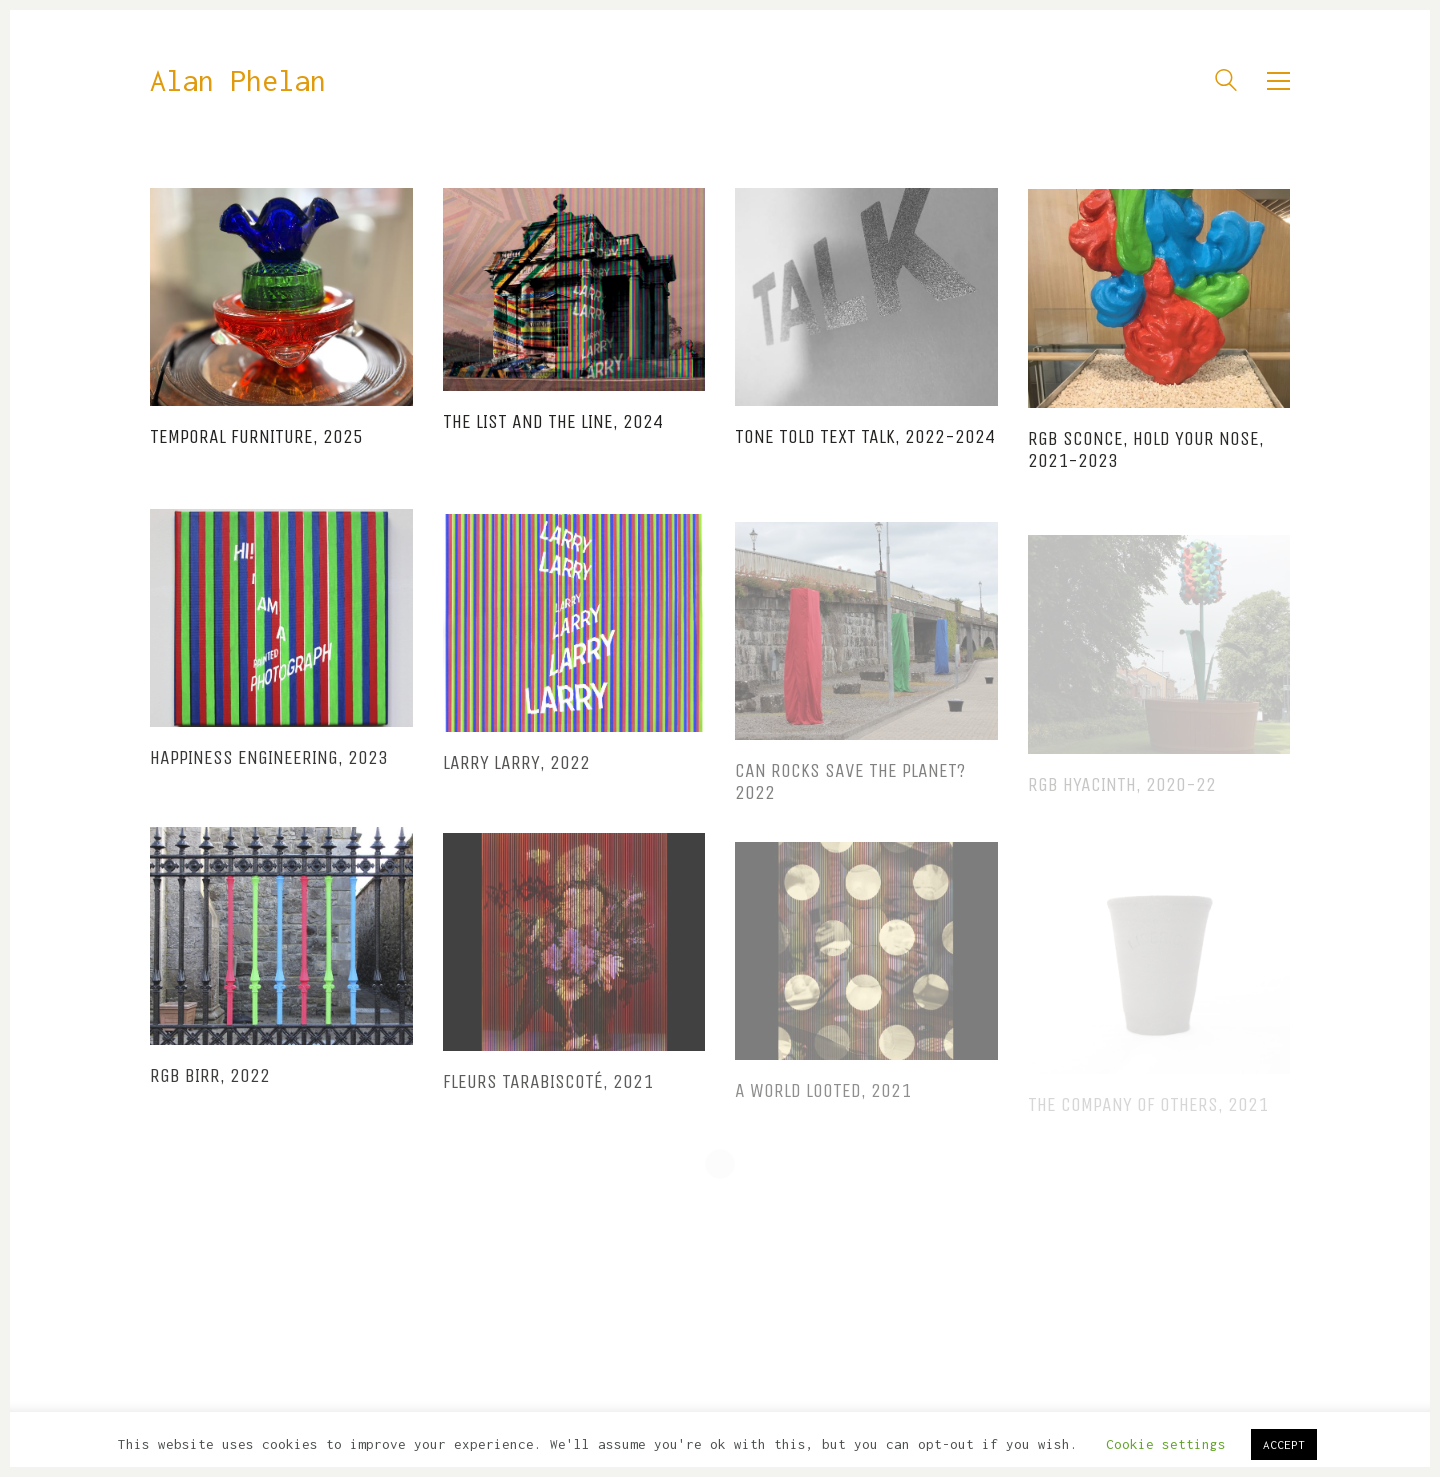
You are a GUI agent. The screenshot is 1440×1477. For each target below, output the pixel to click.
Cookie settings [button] (1166, 1444)
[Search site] (1226, 83)
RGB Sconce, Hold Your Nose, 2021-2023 (1146, 457)
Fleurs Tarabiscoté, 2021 (548, 1104)
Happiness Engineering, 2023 (269, 771)
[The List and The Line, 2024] (574, 291)
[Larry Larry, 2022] (574, 644)
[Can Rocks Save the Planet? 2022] (866, 653)
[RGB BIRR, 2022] (281, 951)
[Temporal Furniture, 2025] (281, 297)
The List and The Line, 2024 (553, 423)
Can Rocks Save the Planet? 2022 (850, 805)
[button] (1278, 81)
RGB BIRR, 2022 (210, 1091)
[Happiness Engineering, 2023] (281, 631)
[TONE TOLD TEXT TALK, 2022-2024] (866, 300)
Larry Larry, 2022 (516, 784)
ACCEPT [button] (1284, 1444)
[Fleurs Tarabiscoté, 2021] (574, 964)
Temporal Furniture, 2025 (256, 437)
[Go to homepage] (238, 81)
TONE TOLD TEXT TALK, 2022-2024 (865, 441)
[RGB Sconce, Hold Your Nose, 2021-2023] (1159, 305)
